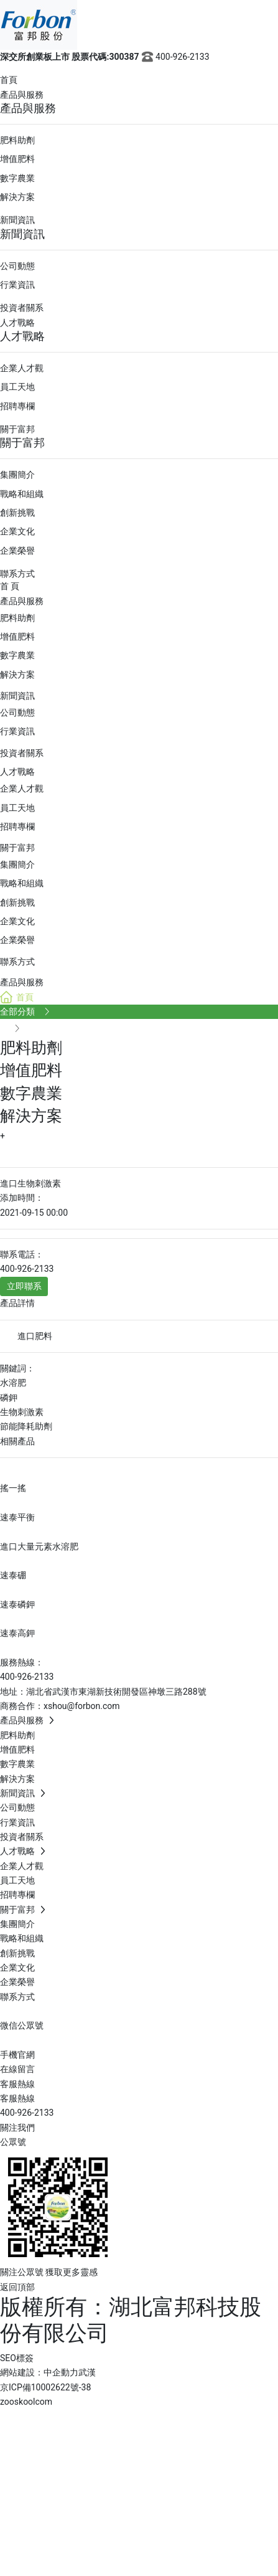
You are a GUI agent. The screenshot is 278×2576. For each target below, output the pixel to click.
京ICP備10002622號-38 (45, 2387)
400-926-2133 (174, 57)
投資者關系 (22, 308)
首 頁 (9, 586)
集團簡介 (17, 475)
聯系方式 (17, 574)
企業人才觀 (22, 368)
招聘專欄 (17, 406)
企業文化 (17, 531)
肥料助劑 (17, 140)
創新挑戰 (17, 513)
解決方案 (17, 197)
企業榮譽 (17, 551)
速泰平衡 (17, 1517)
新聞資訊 (17, 220)
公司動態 (17, 266)
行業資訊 (17, 285)
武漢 (87, 2372)
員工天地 (17, 387)
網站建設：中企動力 (39, 2372)
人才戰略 (17, 323)
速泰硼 (13, 1575)
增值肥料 (17, 159)
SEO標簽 (17, 2358)
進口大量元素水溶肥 (39, 1546)
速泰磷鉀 (17, 1604)
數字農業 (17, 178)
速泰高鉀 (17, 1633)
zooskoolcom (26, 2402)
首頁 (8, 80)
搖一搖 (13, 1488)
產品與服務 (22, 95)
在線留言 (17, 2069)
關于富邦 (17, 429)
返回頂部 (17, 2287)
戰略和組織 (22, 494)
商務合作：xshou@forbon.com (60, 1706)
